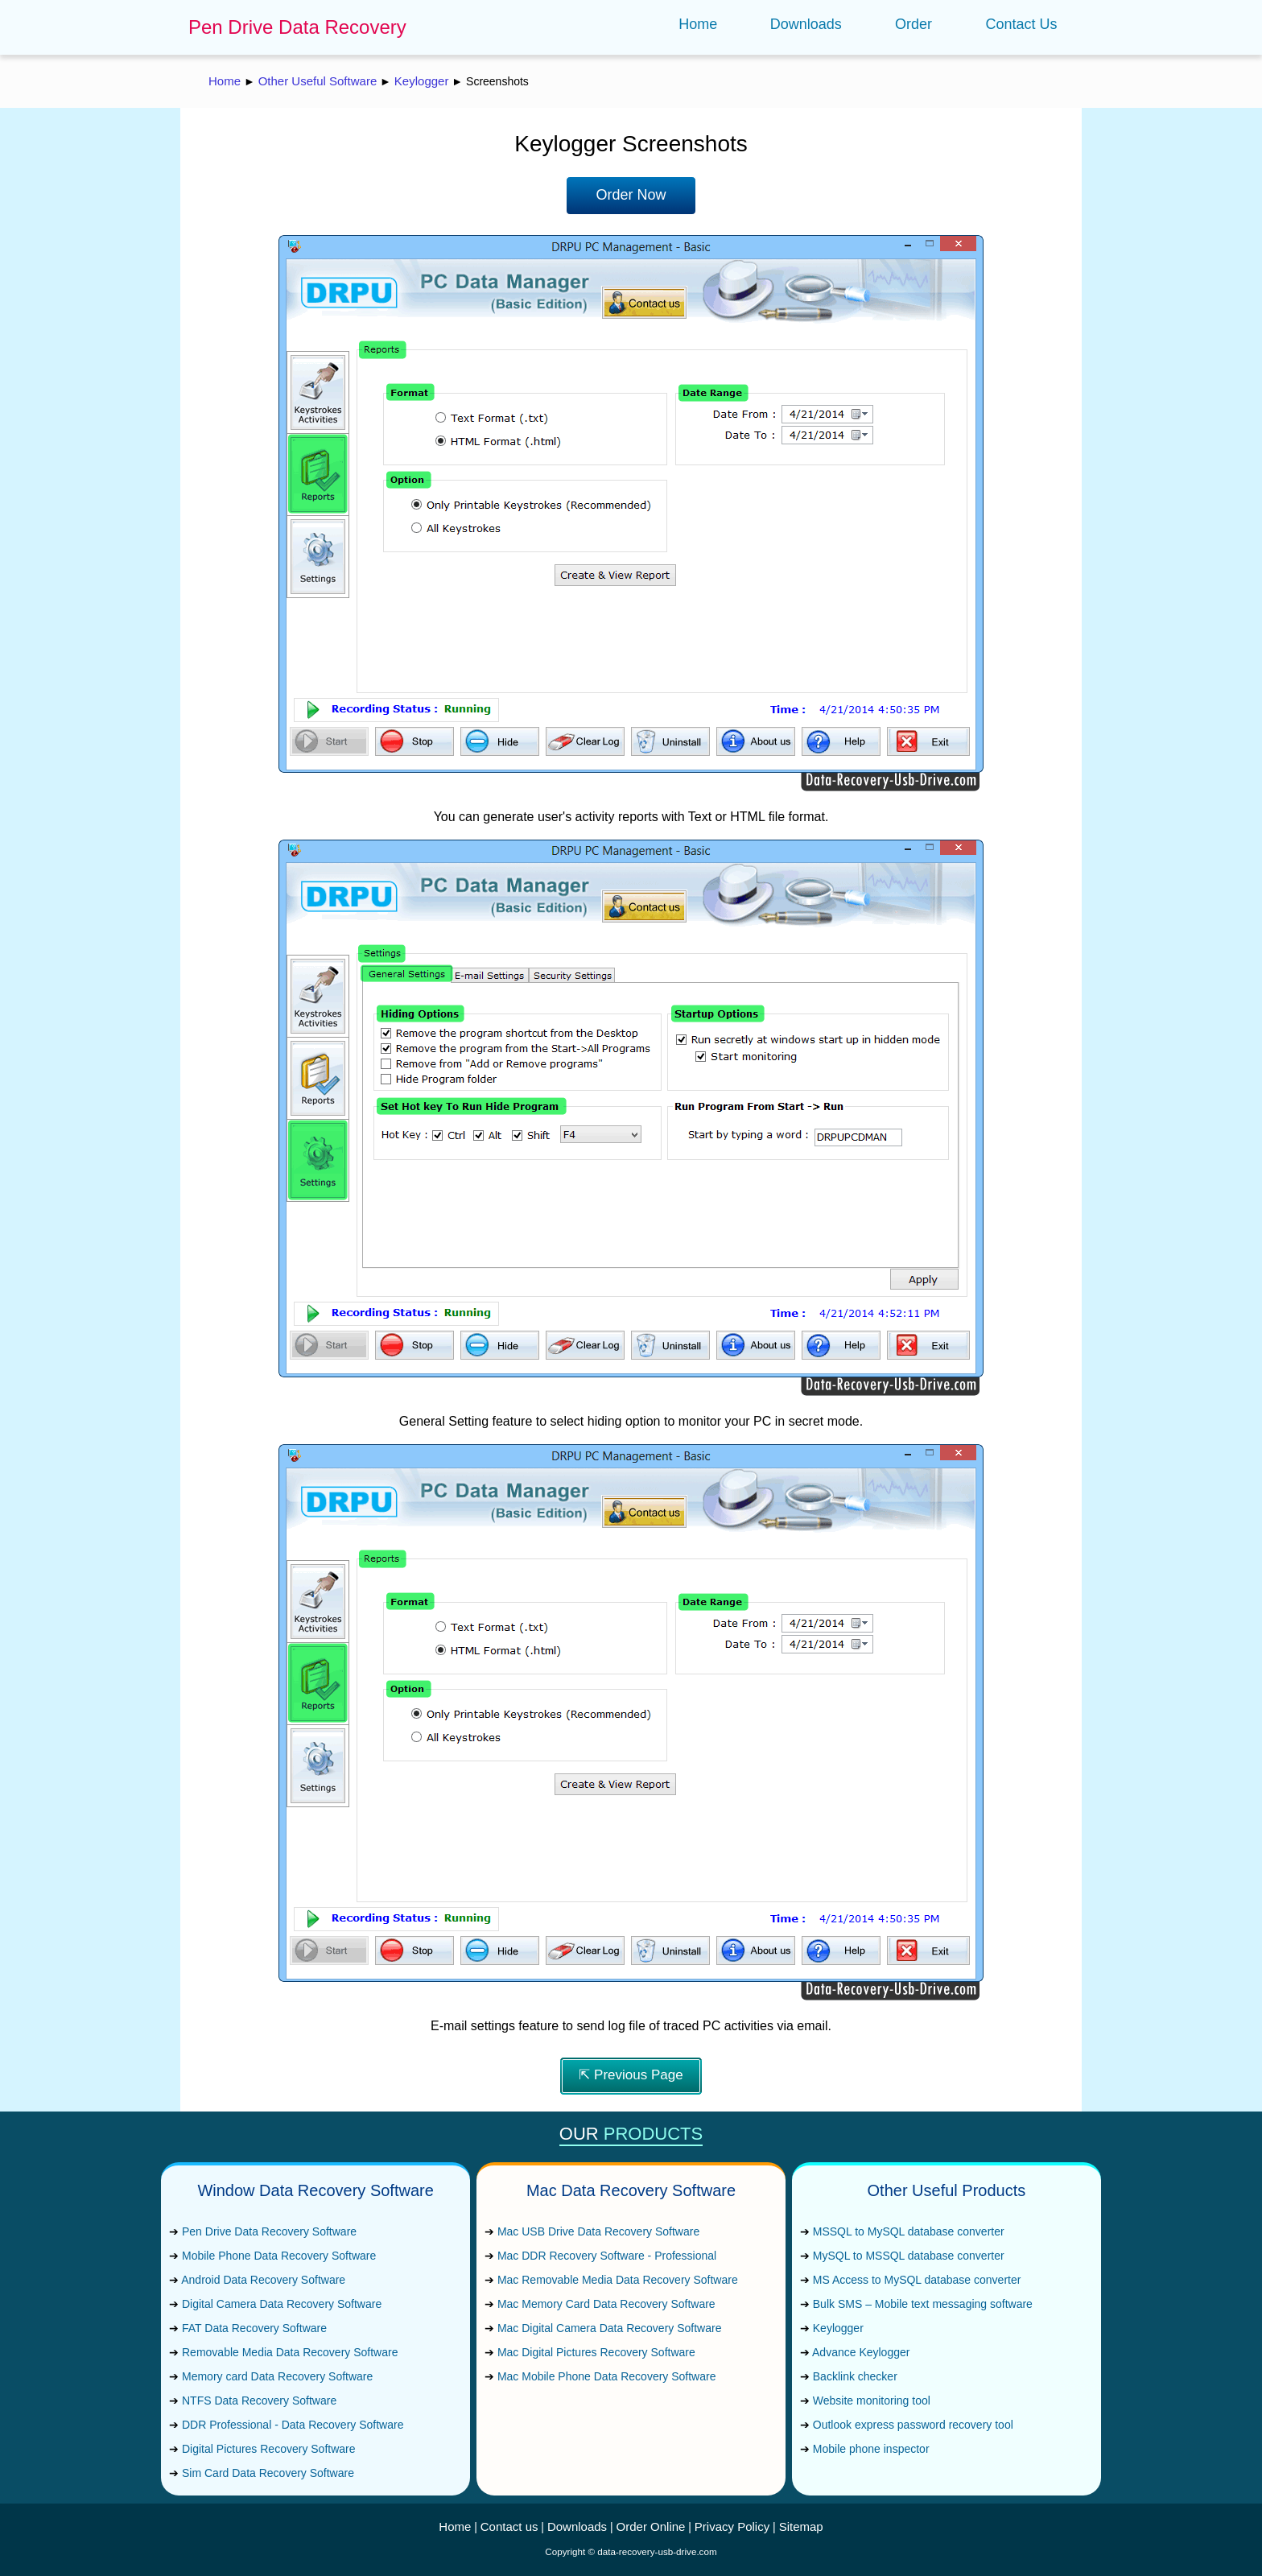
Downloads (806, 24)
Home (697, 24)
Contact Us (1021, 24)
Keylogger (421, 81)
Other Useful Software (317, 81)
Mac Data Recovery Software (631, 2190)
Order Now (631, 195)
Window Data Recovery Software (315, 2190)
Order (913, 24)
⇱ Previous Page (631, 2075)
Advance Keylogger (860, 2352)
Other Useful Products (947, 2190)
